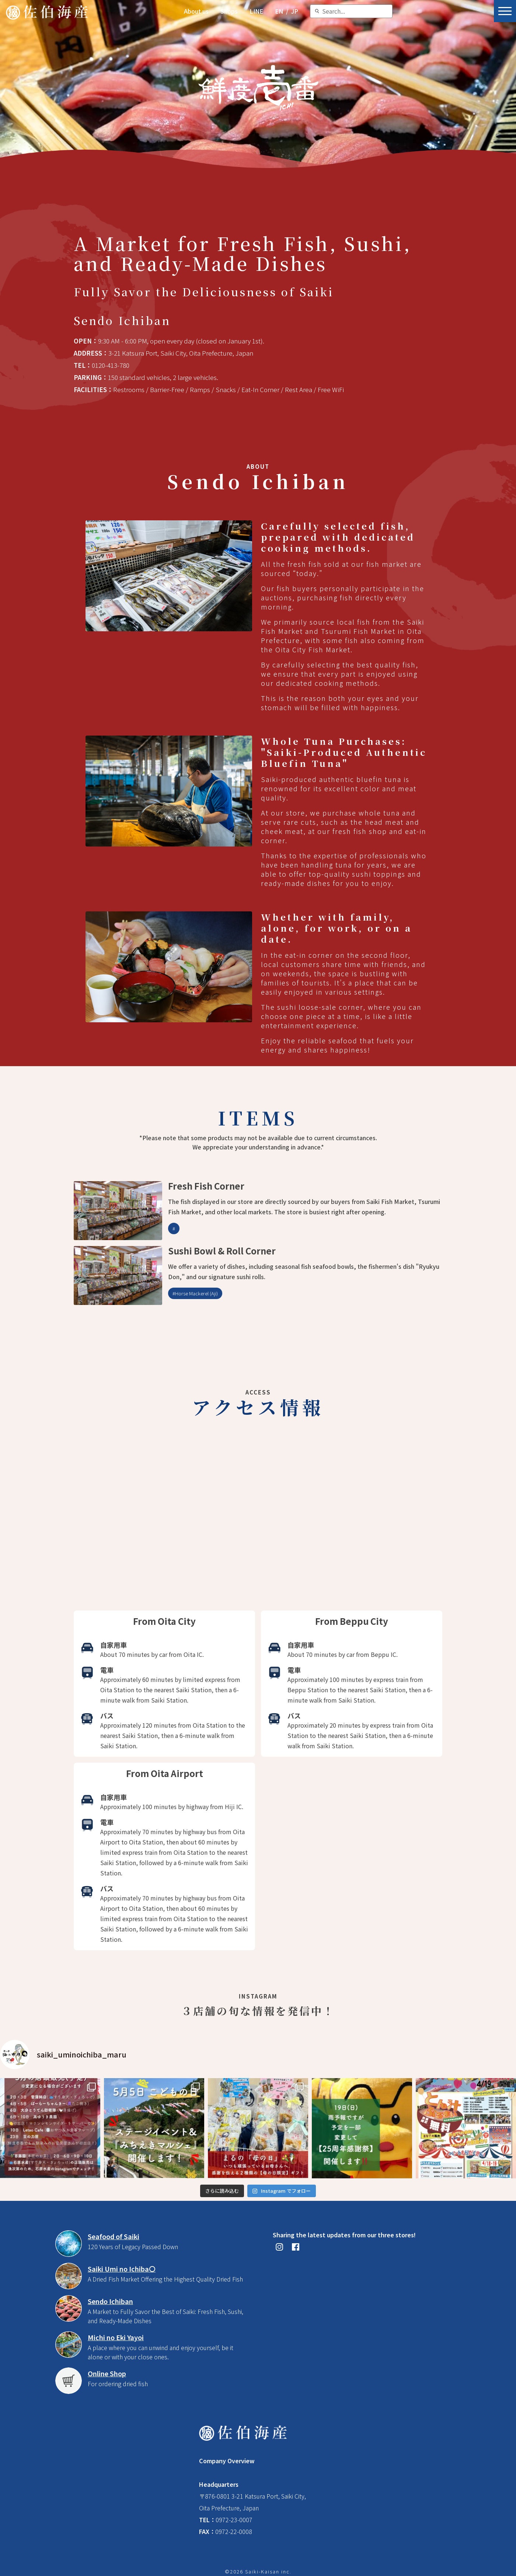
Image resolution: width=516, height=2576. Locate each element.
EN (279, 11)
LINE (256, 11)
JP (294, 11)
